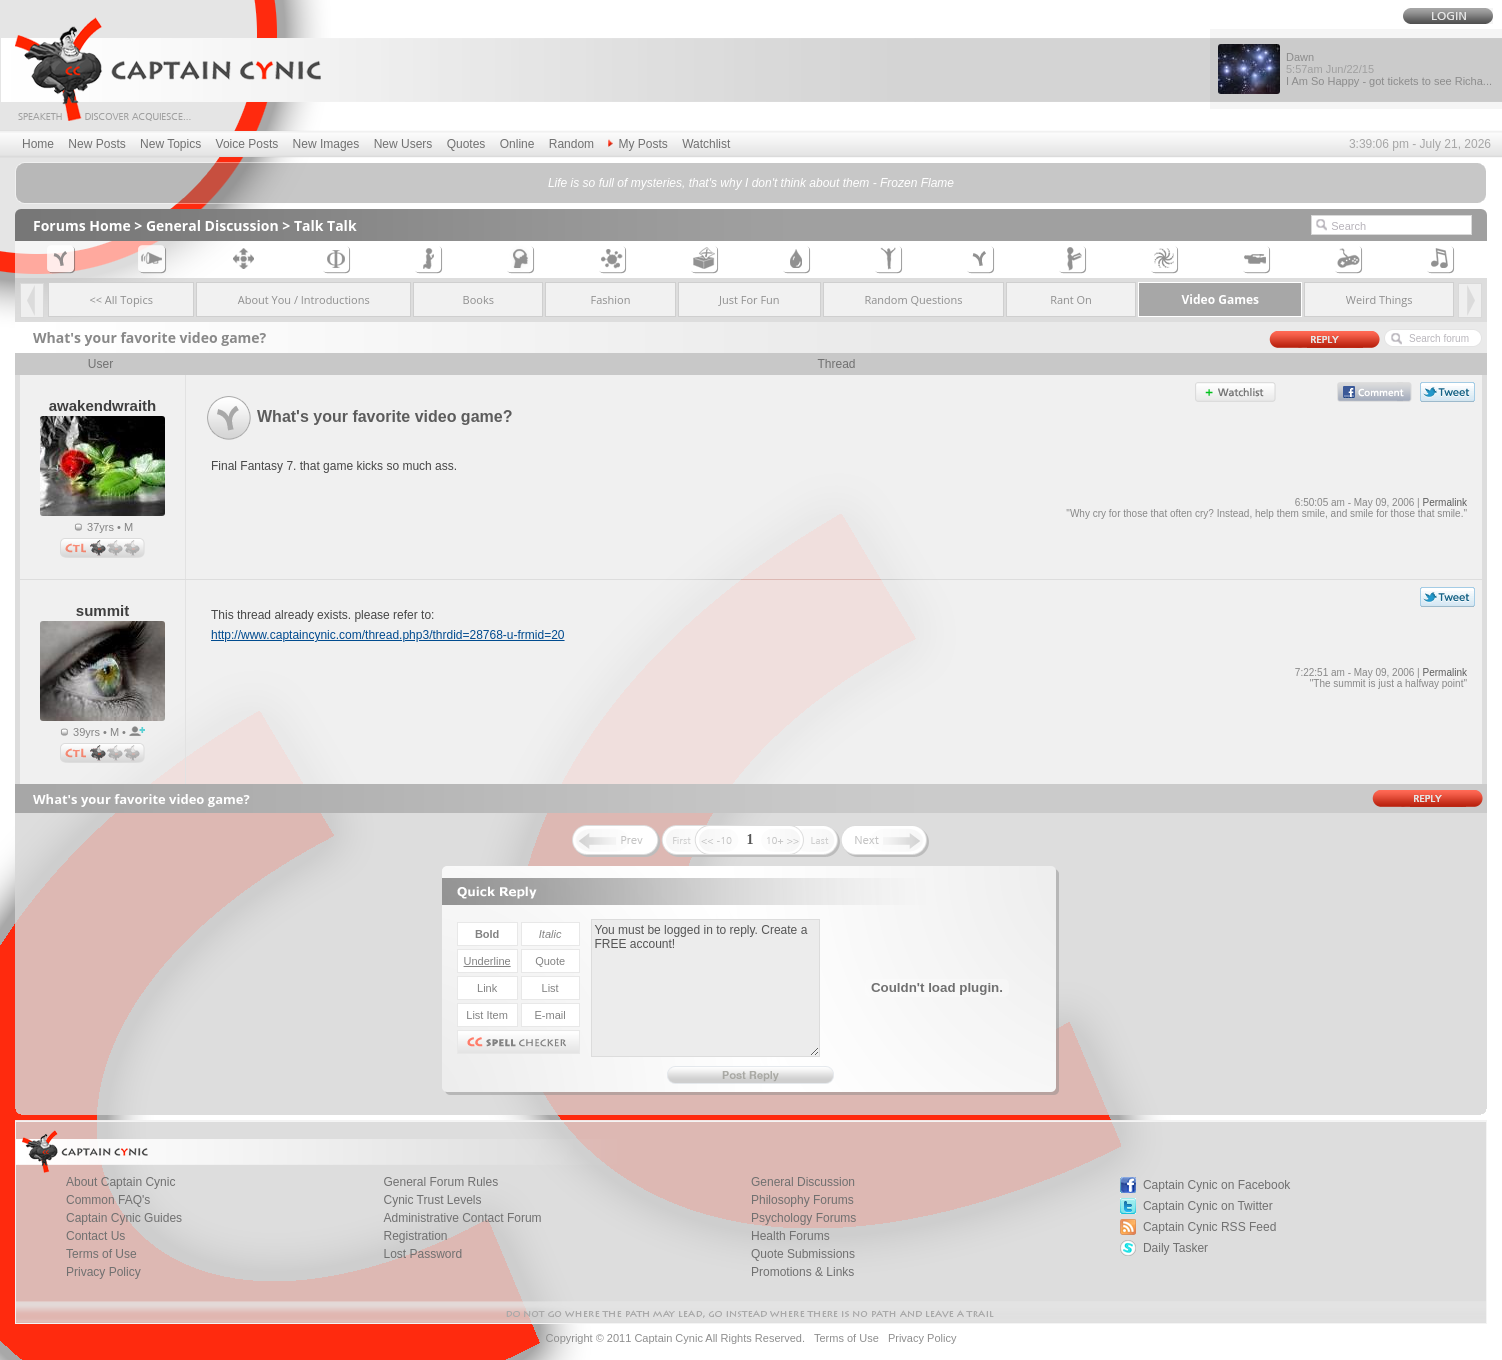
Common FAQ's (108, 1200)
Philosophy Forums (802, 1200)
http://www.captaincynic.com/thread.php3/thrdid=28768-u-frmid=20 (388, 635)
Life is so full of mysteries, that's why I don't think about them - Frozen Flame (751, 183)
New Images (326, 144)
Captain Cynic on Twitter (1208, 1206)
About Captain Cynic (120, 1182)
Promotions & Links (802, 1272)
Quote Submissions (803, 1254)
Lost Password (423, 1254)
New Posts (96, 144)
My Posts (637, 144)
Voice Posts (247, 144)
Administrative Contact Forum (463, 1218)
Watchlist (706, 144)
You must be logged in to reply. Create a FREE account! (705, 988)
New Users (403, 144)
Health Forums (790, 1236)
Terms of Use (101, 1254)
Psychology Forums (803, 1218)
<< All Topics (121, 299)
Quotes (466, 144)
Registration (416, 1236)
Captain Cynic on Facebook (1216, 1185)
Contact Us (95, 1236)
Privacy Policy (103, 1272)
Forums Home (82, 225)
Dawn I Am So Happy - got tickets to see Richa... (1389, 69)
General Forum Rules (441, 1182)
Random (571, 144)
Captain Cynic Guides (124, 1218)
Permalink (1445, 502)
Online (517, 144)
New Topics (170, 144)
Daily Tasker (1175, 1248)
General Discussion (212, 225)
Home (38, 144)
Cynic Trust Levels (433, 1200)
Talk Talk (325, 225)
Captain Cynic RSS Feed (1209, 1227)
